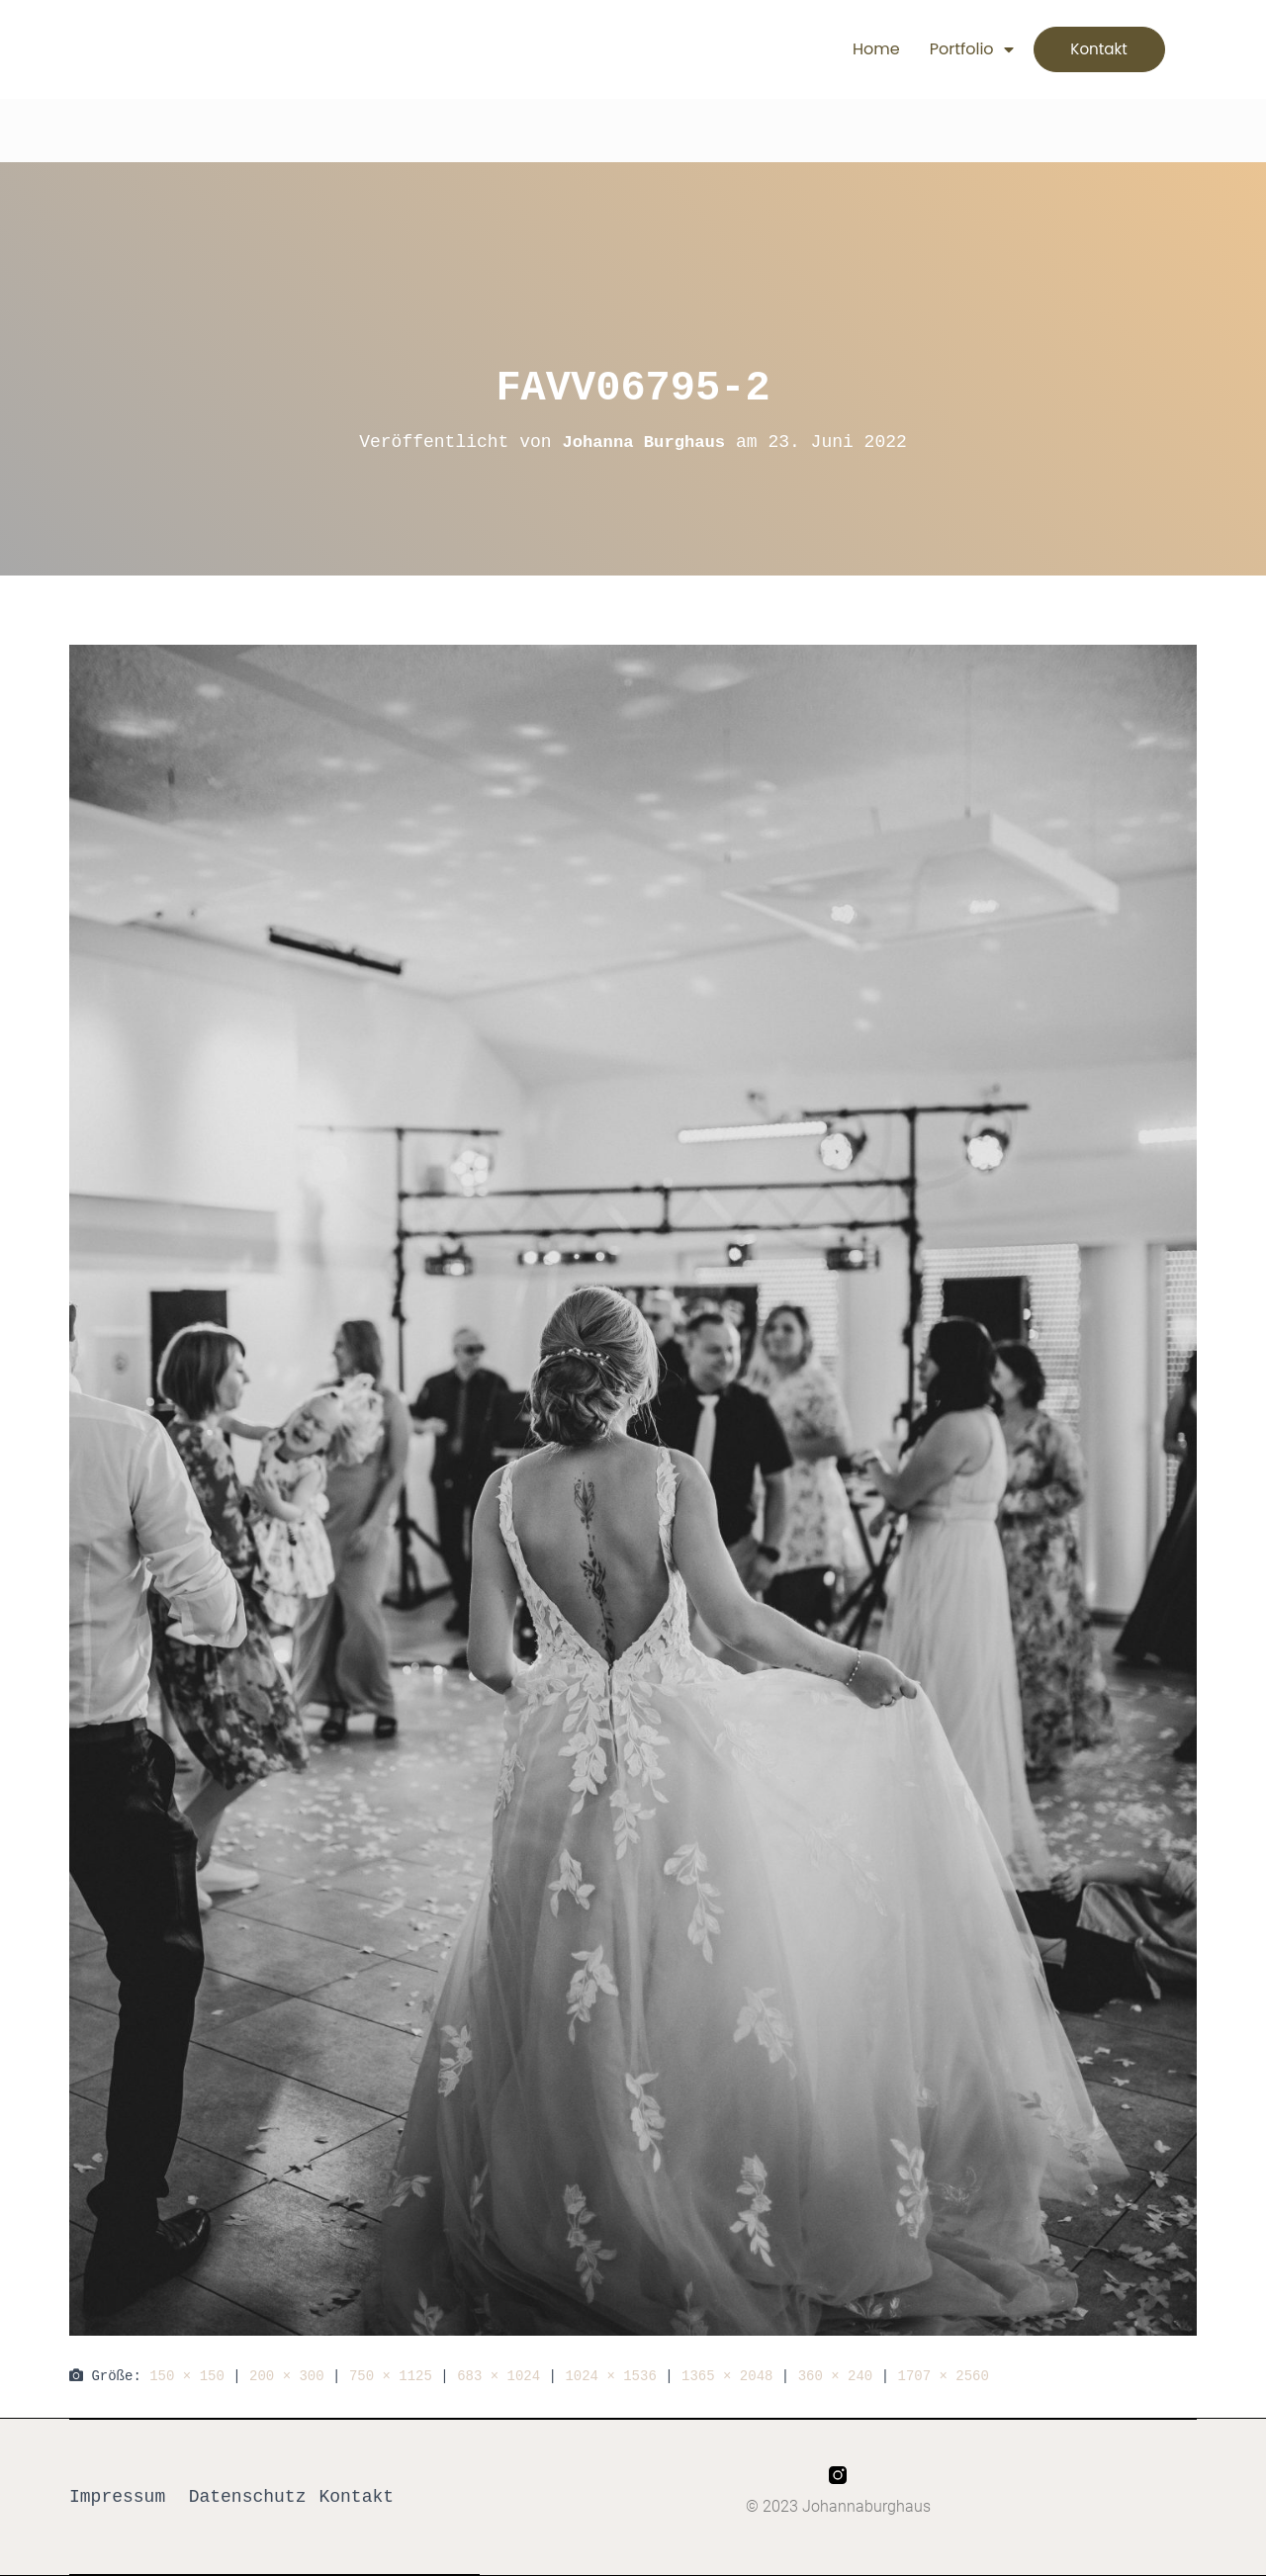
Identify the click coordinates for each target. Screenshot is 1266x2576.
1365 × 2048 (726, 2375)
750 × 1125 (390, 2375)
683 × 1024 (498, 2375)
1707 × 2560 (942, 2375)
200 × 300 (286, 2375)
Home (856, 49)
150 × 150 (187, 2375)
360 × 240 (835, 2375)
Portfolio (952, 49)
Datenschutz (248, 2497)
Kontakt (356, 2497)
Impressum (117, 2497)
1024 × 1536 (610, 2375)
